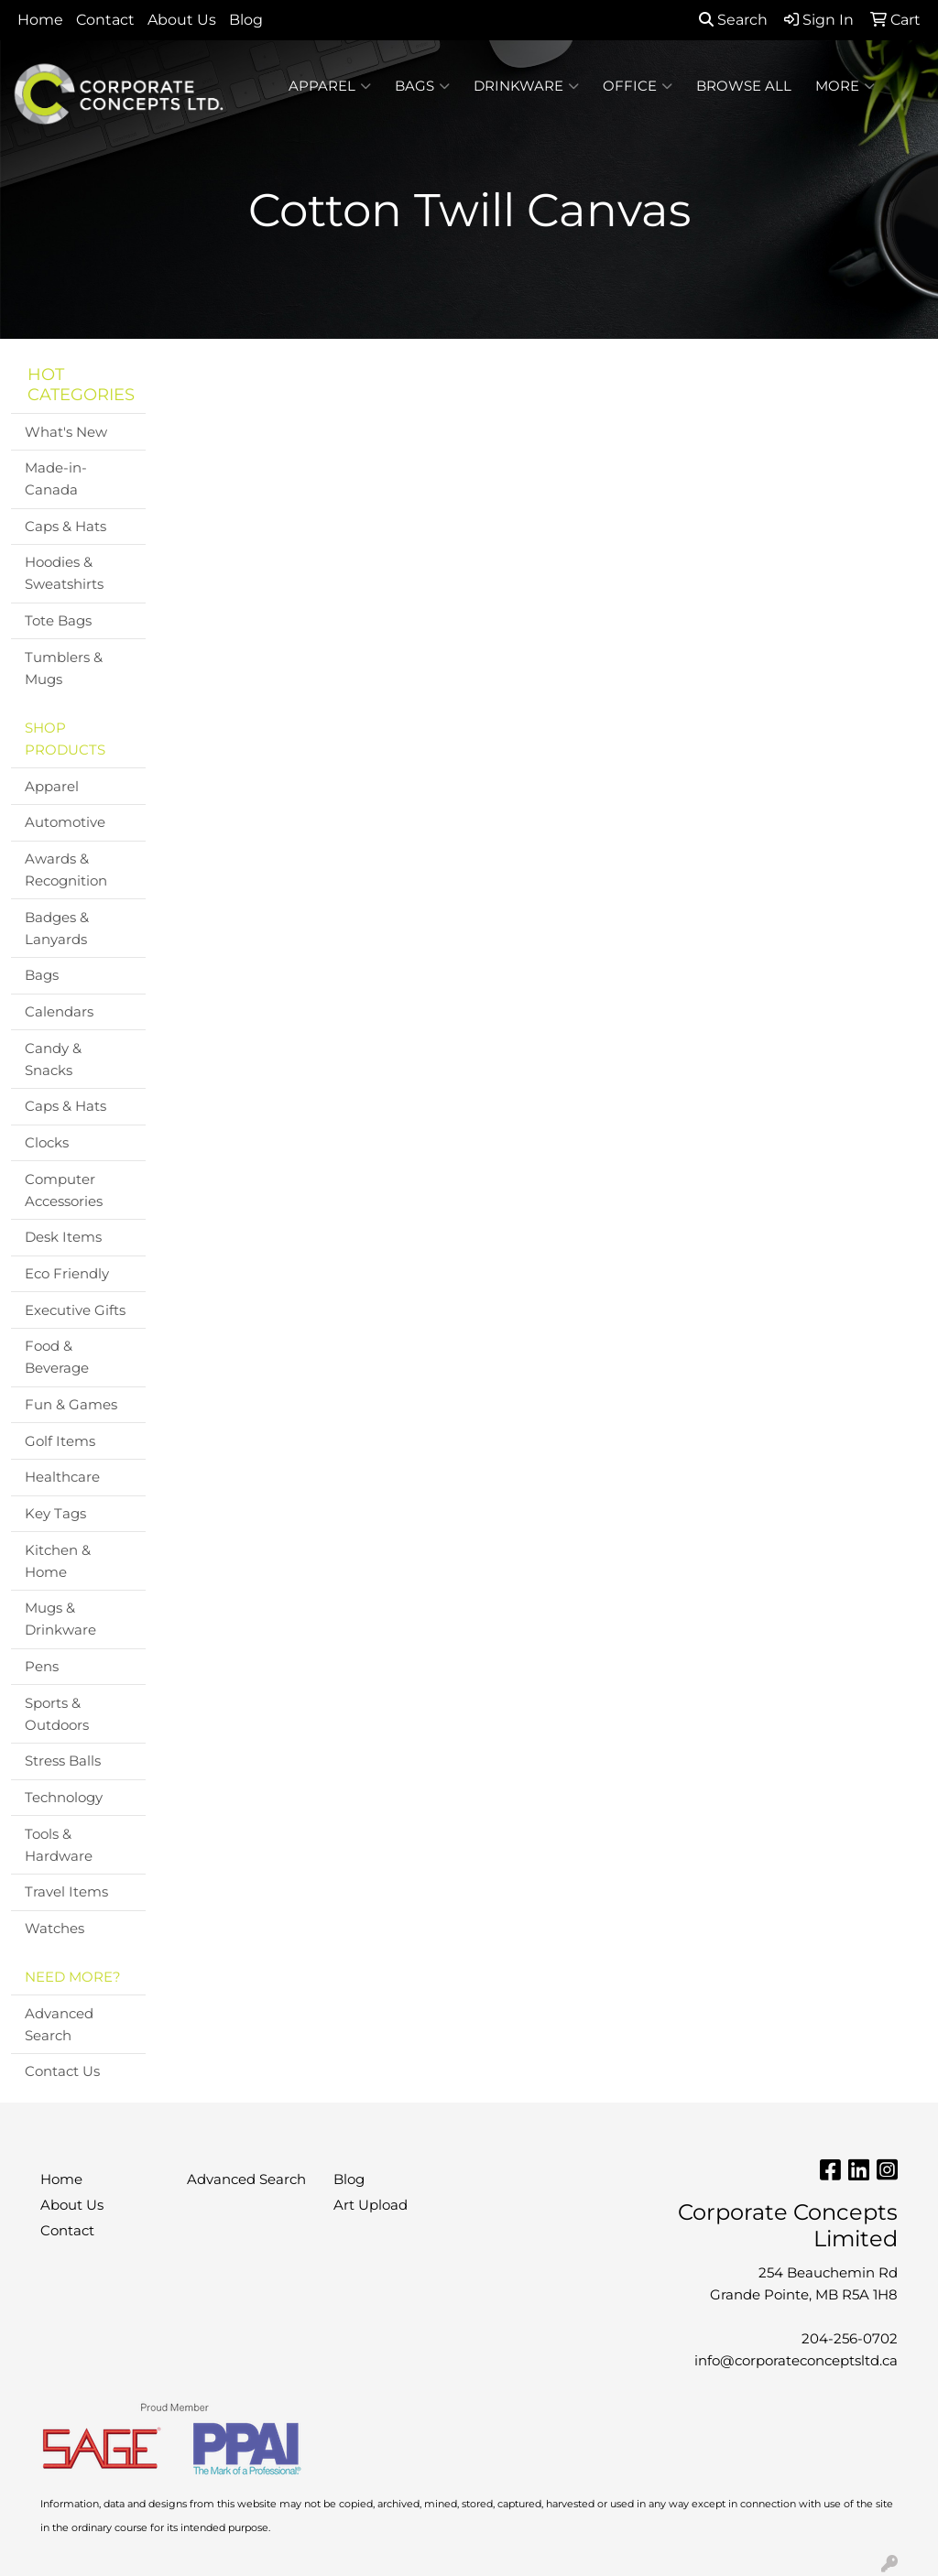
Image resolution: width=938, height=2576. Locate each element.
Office (637, 86)
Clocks (47, 1143)
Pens (42, 1666)
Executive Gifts (75, 1310)
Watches (54, 1928)
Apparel (330, 86)
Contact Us (62, 2071)
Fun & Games (71, 1405)
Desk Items (63, 1237)
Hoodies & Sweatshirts (64, 573)
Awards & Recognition (66, 870)
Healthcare (62, 1477)
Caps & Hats (65, 526)
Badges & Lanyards (57, 928)
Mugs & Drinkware (60, 1619)
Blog (246, 19)
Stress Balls (63, 1761)
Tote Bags (58, 621)
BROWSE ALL (743, 86)
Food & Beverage (57, 1357)
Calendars (59, 1012)
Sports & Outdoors (57, 1714)
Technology (64, 1797)
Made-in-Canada (56, 479)
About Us (181, 19)
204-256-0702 (850, 2339)
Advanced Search (59, 2024)
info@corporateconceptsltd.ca (796, 2361)
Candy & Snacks (53, 1059)
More (845, 86)
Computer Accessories (64, 1190)
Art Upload (370, 2205)
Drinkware (526, 86)
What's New (66, 432)
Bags (422, 86)
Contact (105, 19)
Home (40, 19)
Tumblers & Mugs (64, 668)
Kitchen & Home (58, 1561)
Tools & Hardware (59, 1845)
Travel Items (66, 1892)
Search (733, 19)
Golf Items (60, 1441)
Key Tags (55, 1513)
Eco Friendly (67, 1274)
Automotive (65, 822)
